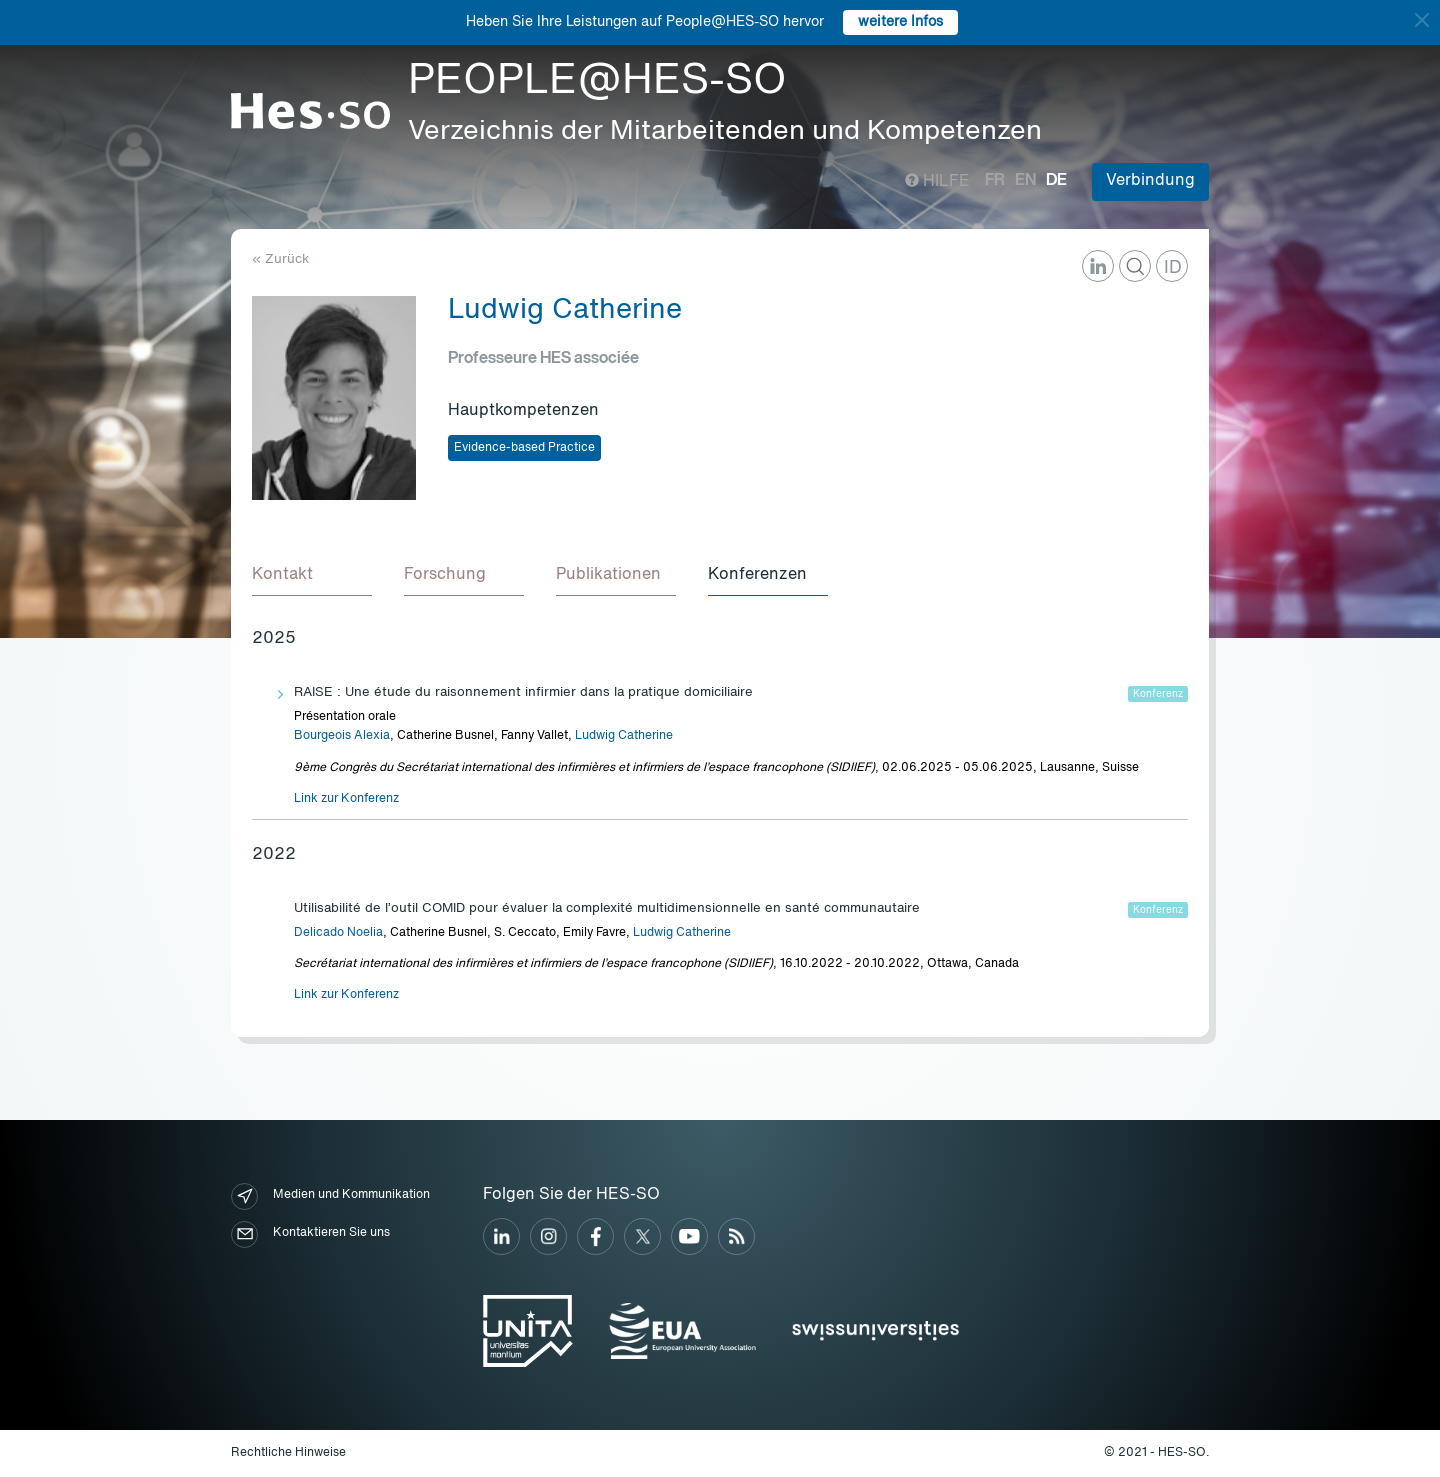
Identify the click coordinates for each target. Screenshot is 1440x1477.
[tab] (312, 576)
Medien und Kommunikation (330, 1196)
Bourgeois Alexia (342, 736)
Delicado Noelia (338, 933)
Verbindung (1150, 181)
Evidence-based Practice (524, 448)
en (1025, 181)
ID (1173, 268)
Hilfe (937, 182)
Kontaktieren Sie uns (310, 1234)
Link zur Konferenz (346, 799)
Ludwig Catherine (624, 736)
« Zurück (280, 259)
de (1056, 181)
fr (995, 181)
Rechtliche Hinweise (288, 1453)
